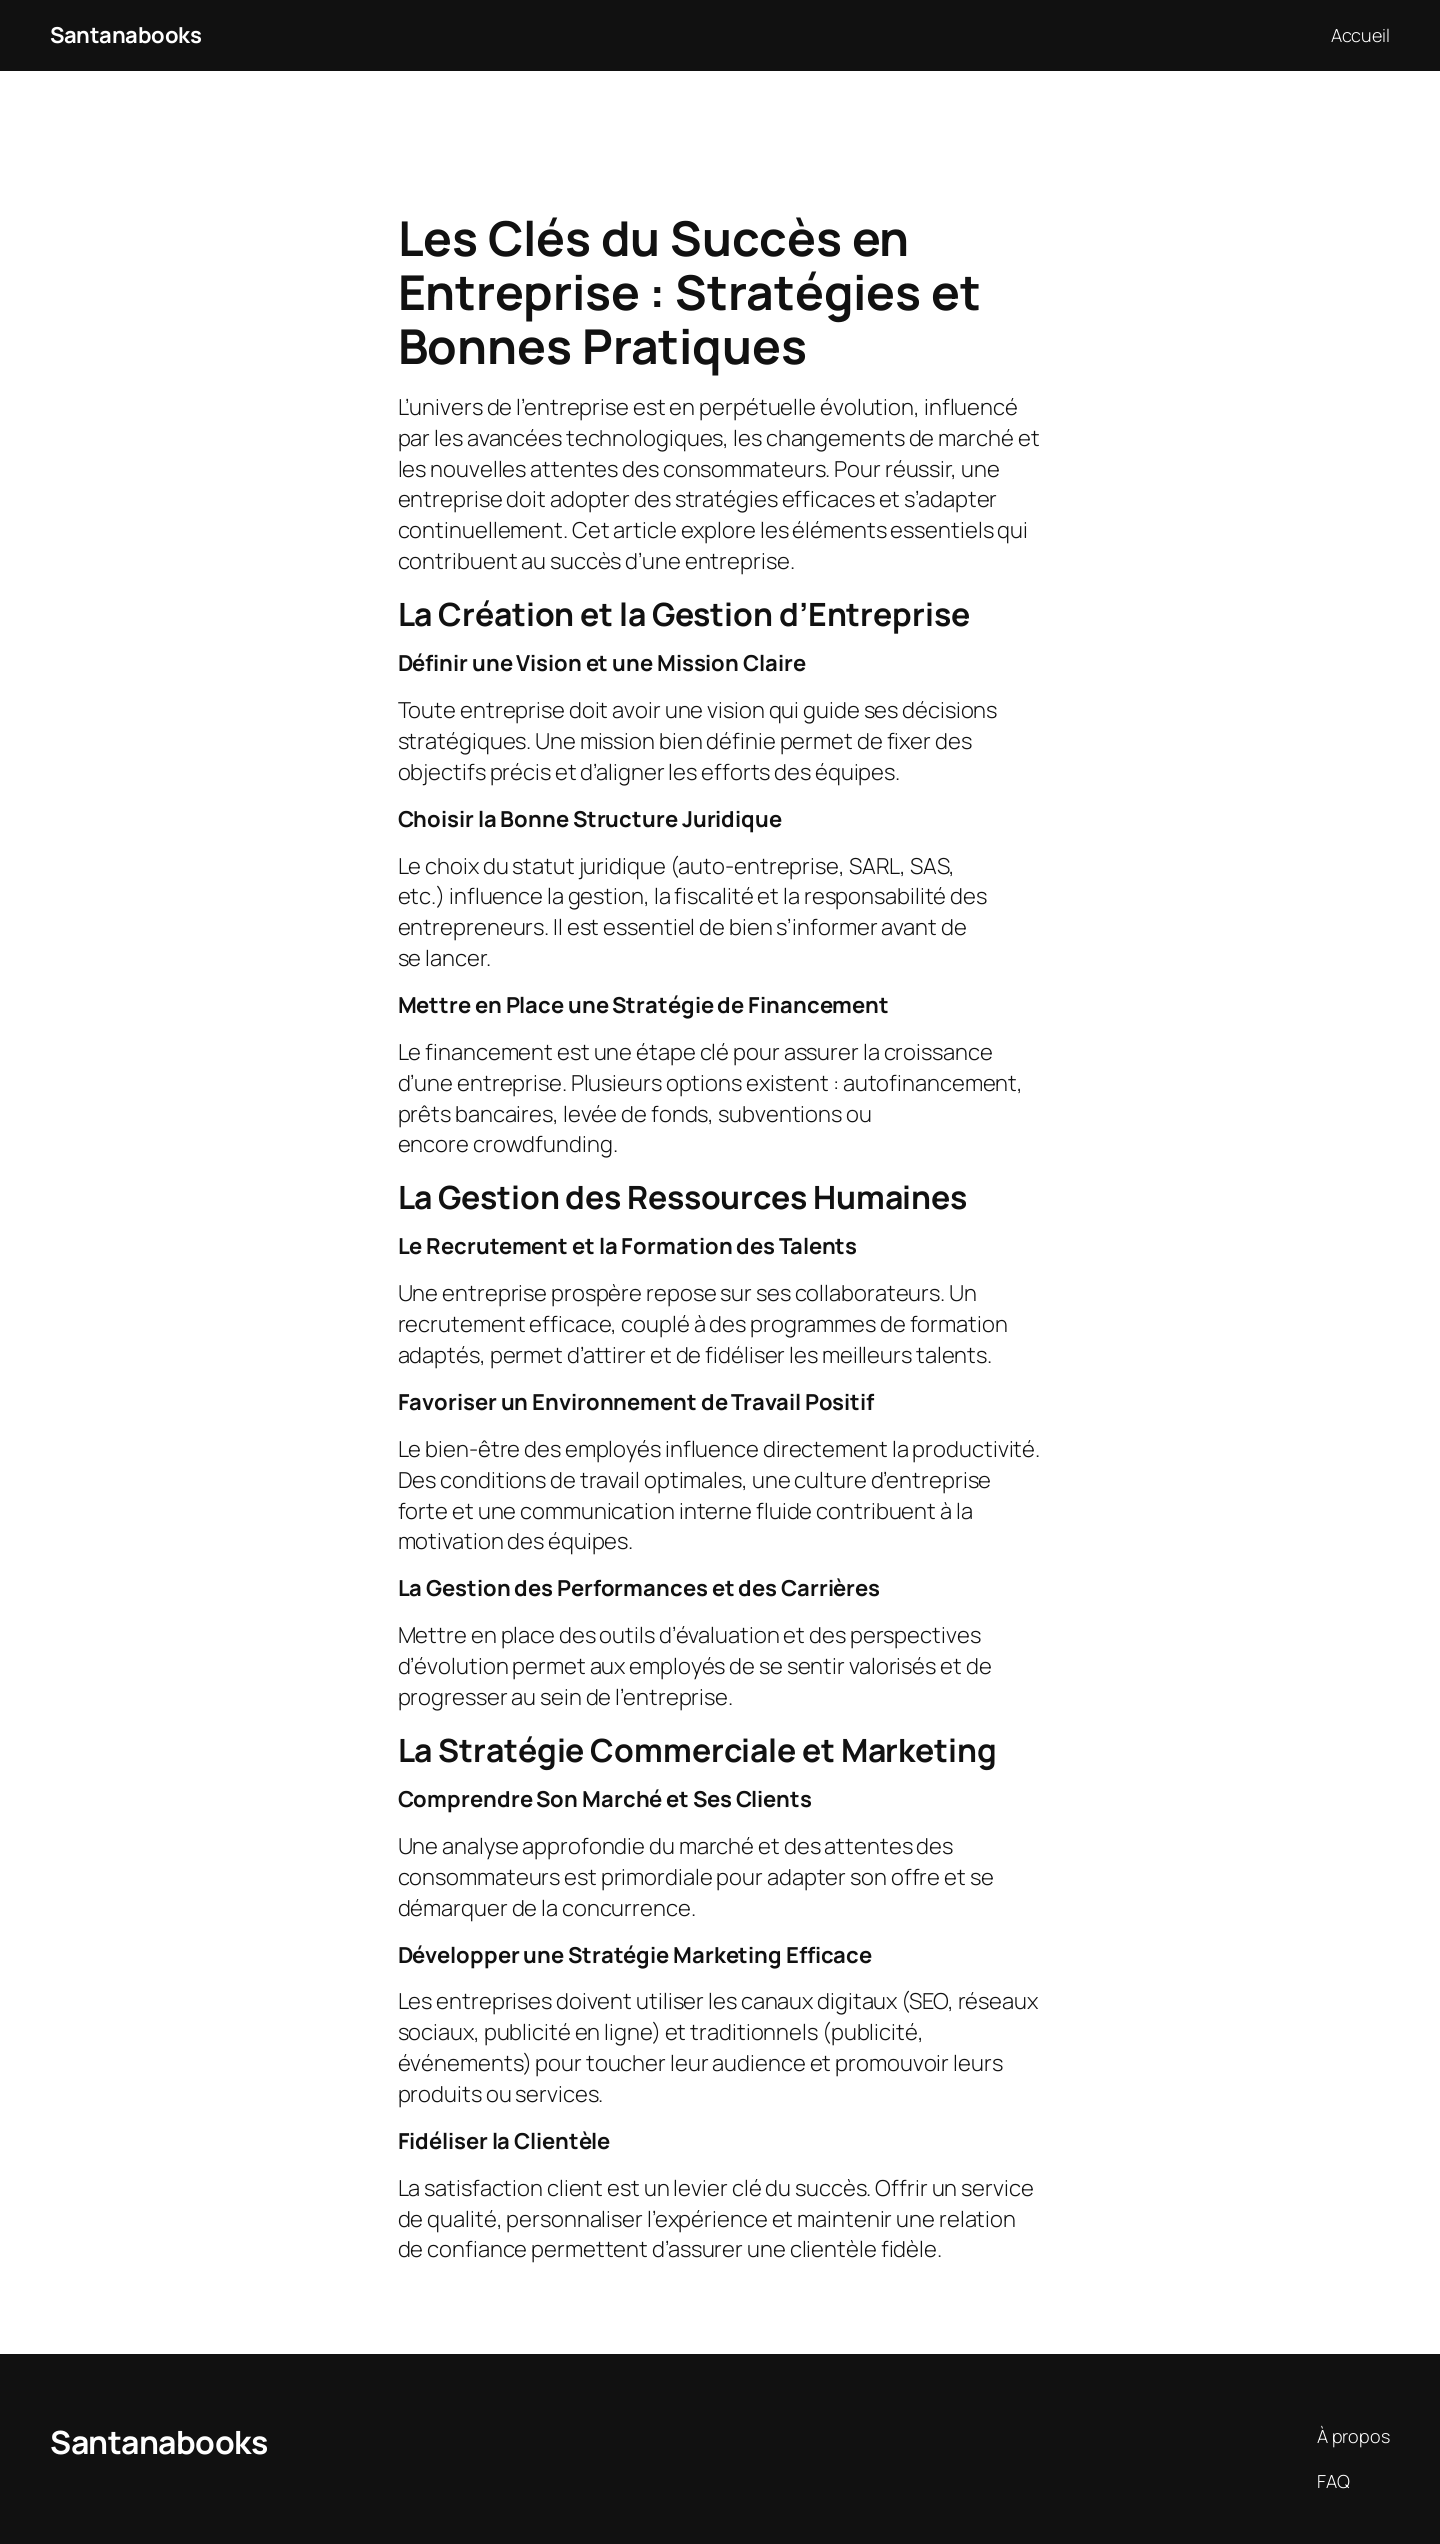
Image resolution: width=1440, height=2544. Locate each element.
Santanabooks (125, 35)
